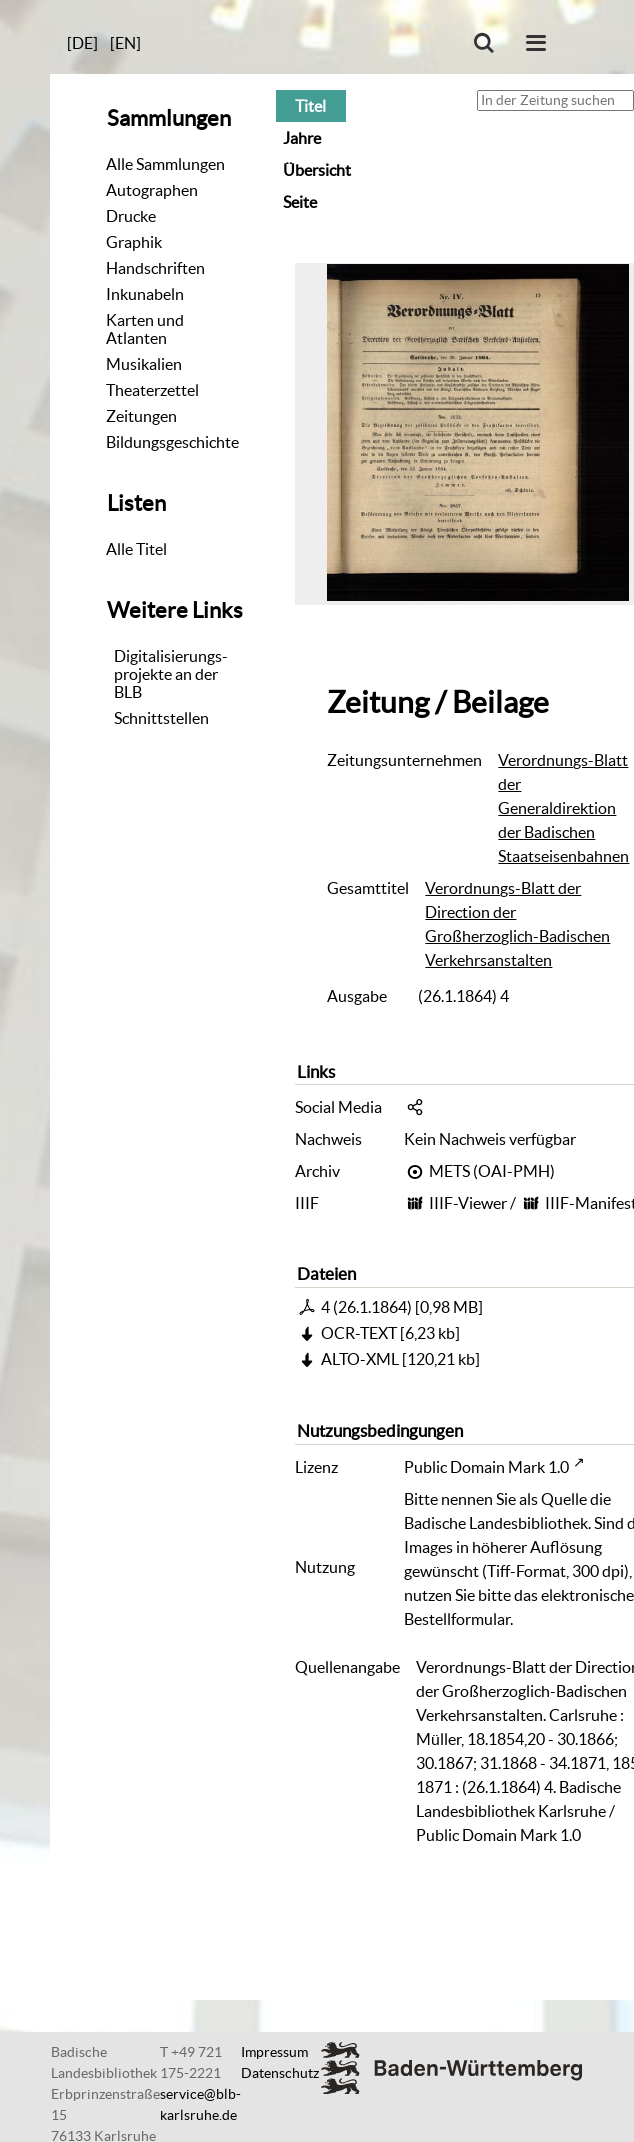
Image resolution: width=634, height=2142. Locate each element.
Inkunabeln (145, 294)
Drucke (131, 216)
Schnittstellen (161, 718)
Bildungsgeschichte (172, 442)
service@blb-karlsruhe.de (200, 2104)
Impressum (274, 2052)
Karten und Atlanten (145, 329)
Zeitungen (141, 416)
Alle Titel (136, 549)
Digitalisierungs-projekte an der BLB (171, 674)
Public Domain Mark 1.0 (486, 1467)
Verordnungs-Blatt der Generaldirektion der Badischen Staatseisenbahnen (563, 808)
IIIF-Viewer (468, 1203)
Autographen (152, 190)
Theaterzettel (152, 390)
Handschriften (155, 268)
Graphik (134, 242)
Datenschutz (280, 2073)
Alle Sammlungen (165, 164)
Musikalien (144, 364)
